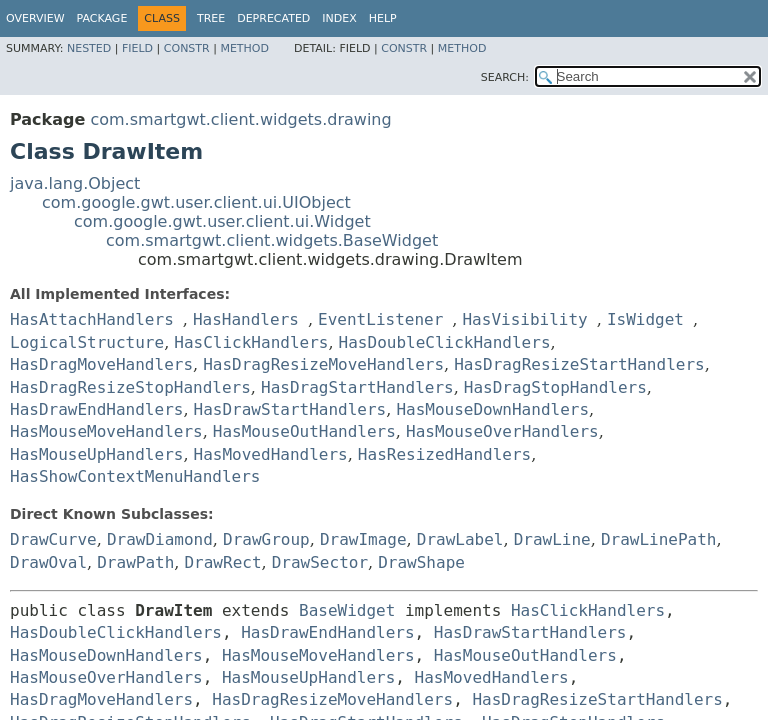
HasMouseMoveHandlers (106, 431)
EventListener (380, 319)
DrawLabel (460, 539)
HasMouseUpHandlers (96, 454)
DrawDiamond (160, 539)
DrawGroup (266, 539)
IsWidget (645, 319)
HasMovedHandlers (271, 454)
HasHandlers (246, 319)
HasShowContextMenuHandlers (135, 476)
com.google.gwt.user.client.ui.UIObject (196, 202)
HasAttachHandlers (92, 319)
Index (339, 18)
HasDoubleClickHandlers (445, 342)
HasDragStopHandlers (555, 387)
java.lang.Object (75, 183)
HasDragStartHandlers (357, 387)
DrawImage (363, 539)
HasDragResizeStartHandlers (579, 364)
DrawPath (135, 562)
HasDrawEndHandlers (96, 409)
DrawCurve (53, 539)
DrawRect (222, 562)
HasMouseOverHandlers (502, 431)
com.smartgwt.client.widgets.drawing (240, 119)
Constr (187, 48)
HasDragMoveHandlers (101, 364)
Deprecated (273, 18)
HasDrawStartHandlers (290, 409)
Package (102, 18)
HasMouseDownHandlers (492, 409)
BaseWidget (347, 610)
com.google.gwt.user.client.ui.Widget (222, 221)
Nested (89, 48)
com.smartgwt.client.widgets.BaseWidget (272, 240)
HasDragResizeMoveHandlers (323, 364)
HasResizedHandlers (444, 454)
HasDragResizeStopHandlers (130, 387)
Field (137, 48)
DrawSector (320, 562)
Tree (211, 18)
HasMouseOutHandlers (304, 431)
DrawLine (552, 539)
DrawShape (421, 562)
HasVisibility (524, 319)
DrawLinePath (659, 539)
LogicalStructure (87, 342)
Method (244, 48)
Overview (35, 18)
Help (383, 18)
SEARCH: (505, 77)
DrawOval (48, 562)
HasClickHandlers (251, 342)
